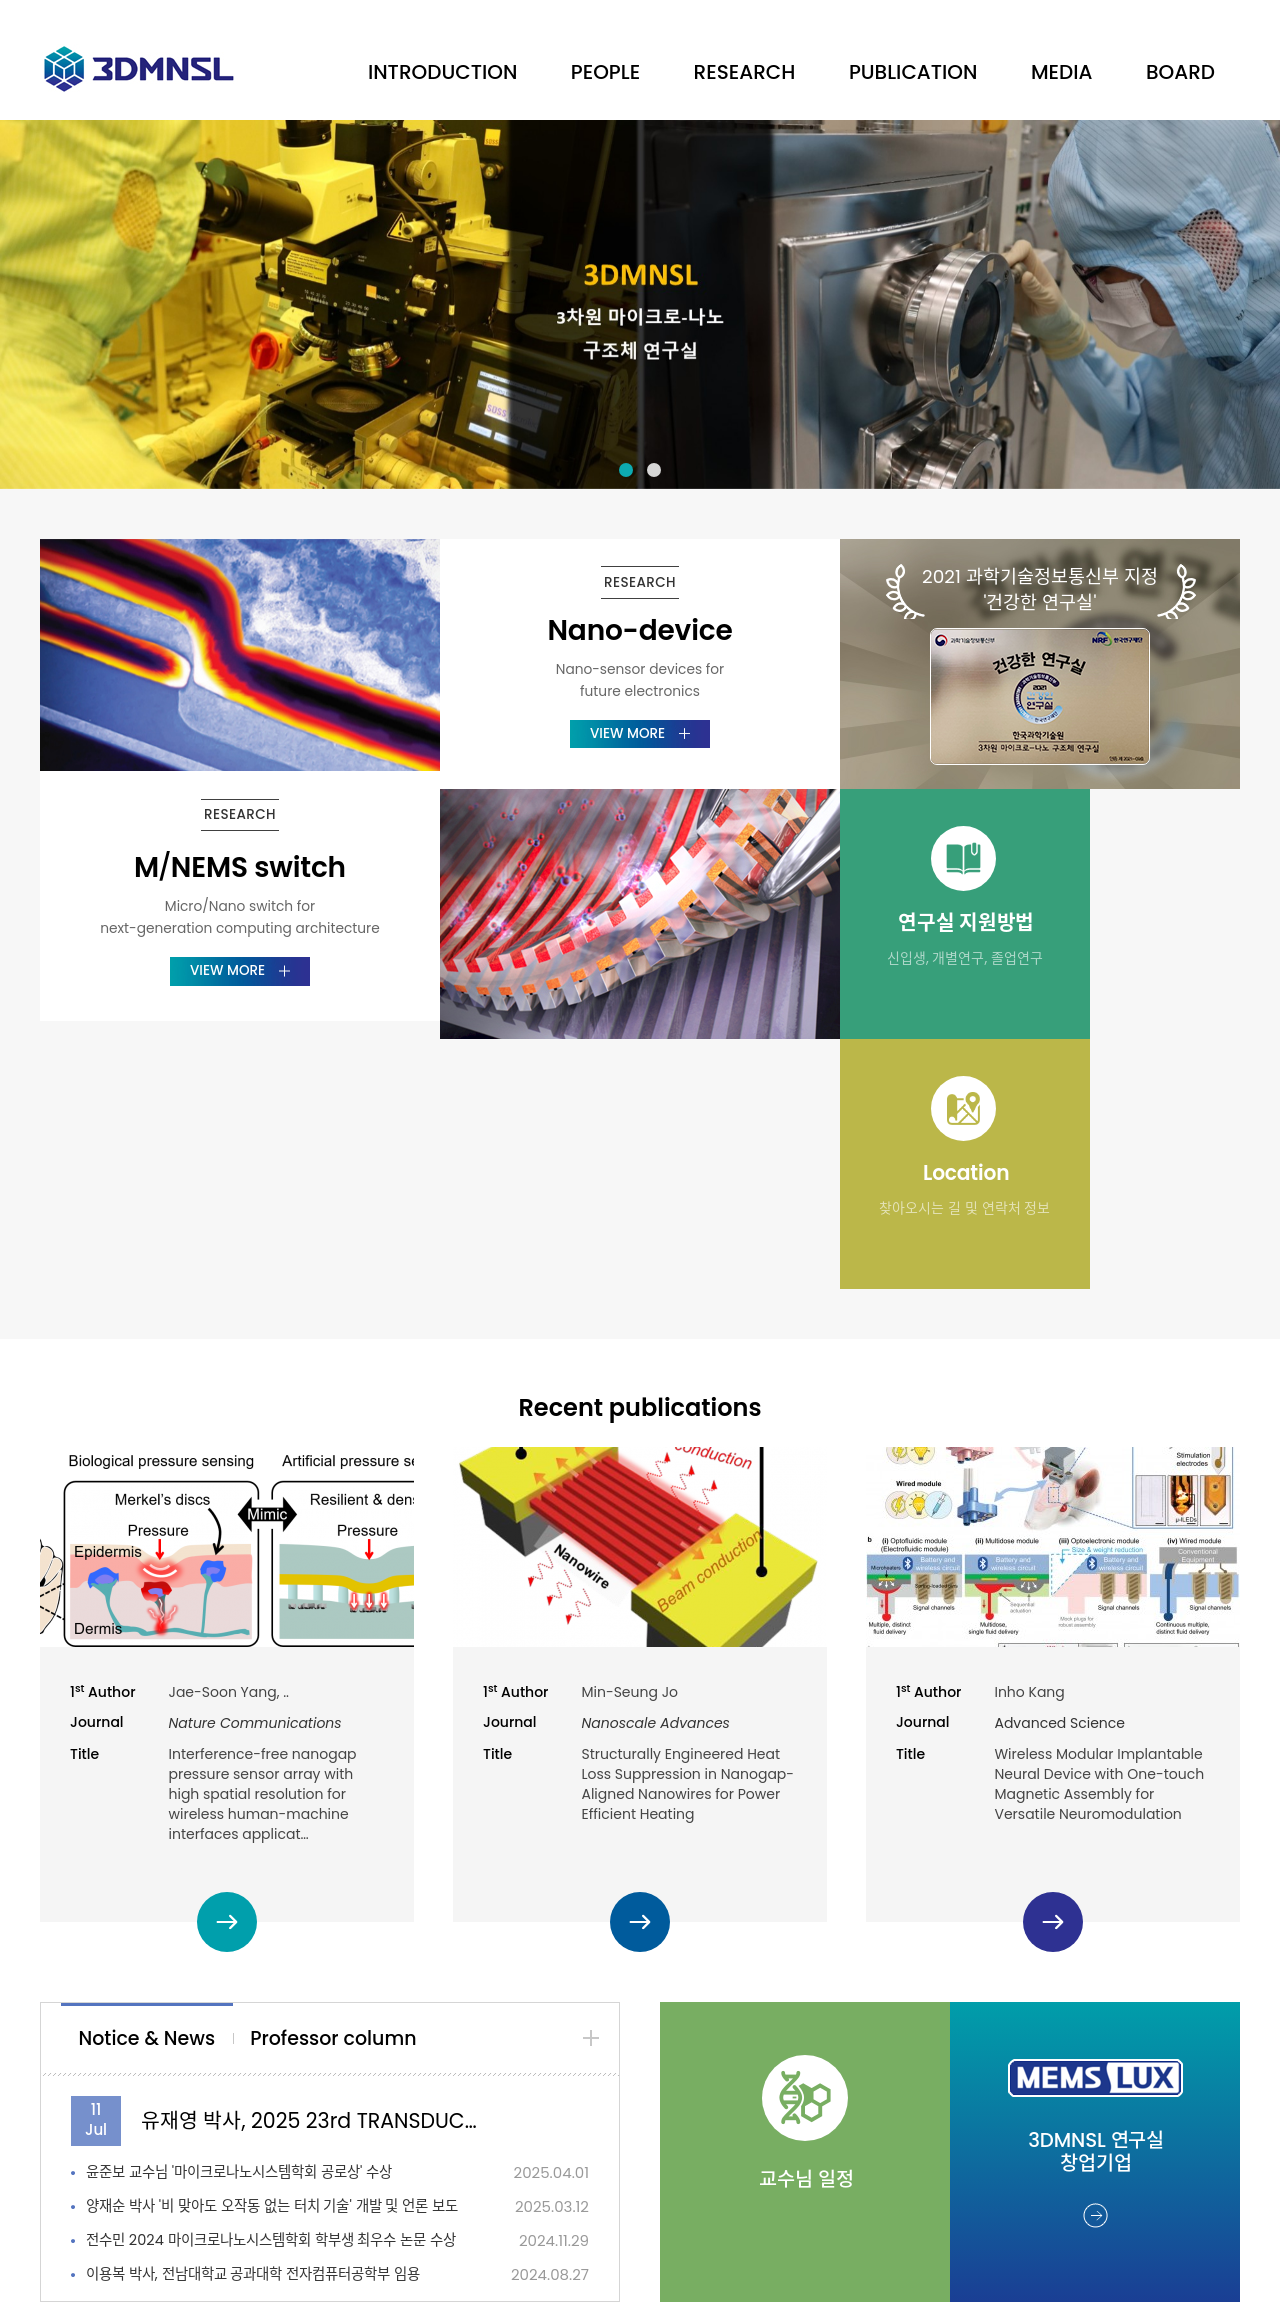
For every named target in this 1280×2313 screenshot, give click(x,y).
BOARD (1180, 72)
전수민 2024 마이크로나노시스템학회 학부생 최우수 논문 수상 (274, 1990)
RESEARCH (745, 72)
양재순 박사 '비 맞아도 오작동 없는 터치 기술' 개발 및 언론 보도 (274, 1956)
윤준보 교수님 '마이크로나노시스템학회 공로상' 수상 (250, 1922)
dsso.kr (839, 2271)
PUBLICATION (913, 72)
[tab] (153, 1789)
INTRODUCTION (442, 72)
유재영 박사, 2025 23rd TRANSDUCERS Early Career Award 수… (312, 1870)
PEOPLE (605, 72)
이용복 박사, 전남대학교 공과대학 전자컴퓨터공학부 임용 (265, 2024)
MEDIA (1062, 72)
